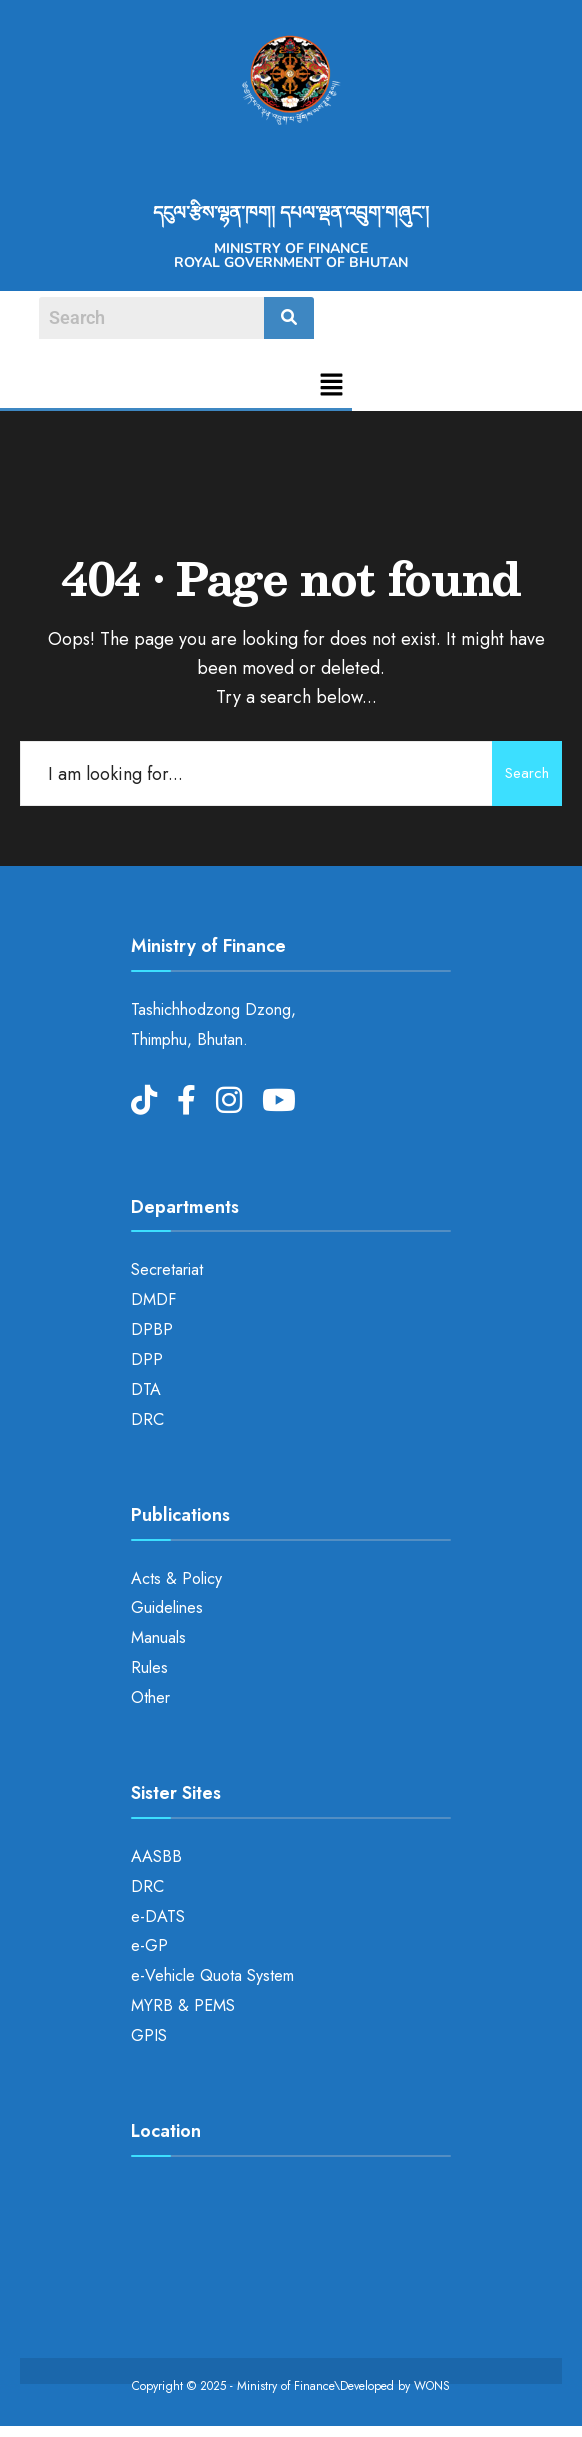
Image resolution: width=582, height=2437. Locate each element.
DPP (147, 1359)
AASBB (156, 1856)
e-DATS (158, 1916)
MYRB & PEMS (183, 2005)
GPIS (149, 2035)
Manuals (158, 1637)
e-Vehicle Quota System (212, 1975)
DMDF (153, 1299)
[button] (332, 386)
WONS (432, 2386)
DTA (146, 1389)
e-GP (149, 1945)
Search (527, 773)
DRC (147, 1419)
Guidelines (167, 1607)
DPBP (152, 1329)
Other (150, 1697)
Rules (149, 1667)
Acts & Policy (176, 1578)
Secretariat (167, 1269)
